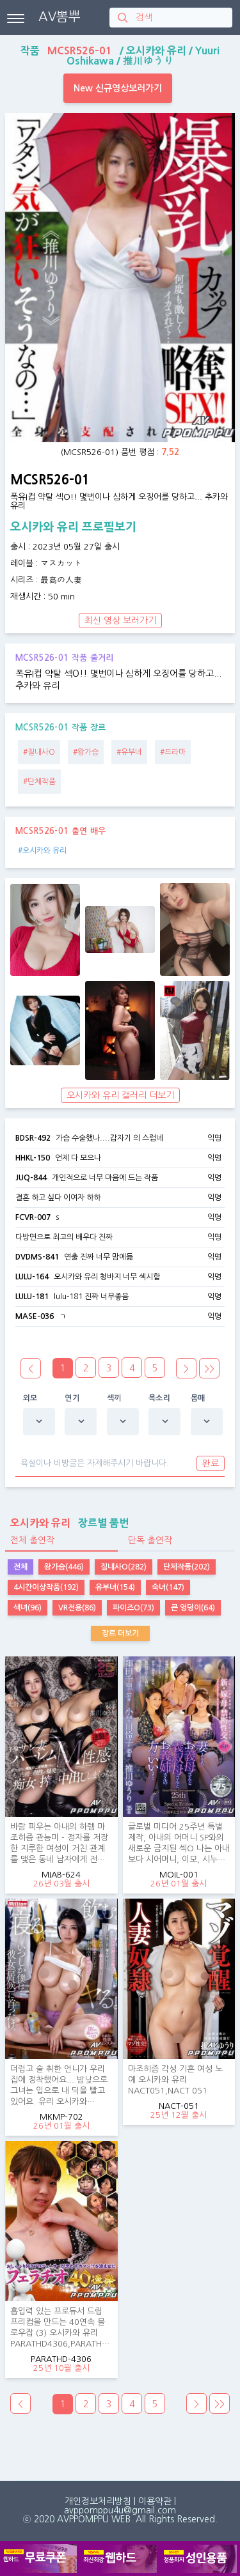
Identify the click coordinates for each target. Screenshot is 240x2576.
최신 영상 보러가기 (120, 620)
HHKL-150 (32, 1158)
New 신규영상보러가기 (118, 88)
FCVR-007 (33, 1217)
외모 (30, 1398)
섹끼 (114, 1398)
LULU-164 (32, 1277)
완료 (210, 1463)
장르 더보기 (120, 1633)
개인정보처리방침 (98, 2501)
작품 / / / (120, 55)
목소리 (159, 1398)
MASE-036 (34, 1316)
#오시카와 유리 (42, 850)
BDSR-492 (33, 1138)
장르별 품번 (67, 1523)
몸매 (198, 1398)
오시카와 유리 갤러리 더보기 (120, 1095)
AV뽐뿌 (59, 16)
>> (209, 1368)
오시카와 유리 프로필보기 (73, 527)
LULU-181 (32, 1296)
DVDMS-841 (37, 1257)
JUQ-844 (31, 1178)
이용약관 (155, 2501)
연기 (72, 1398)
